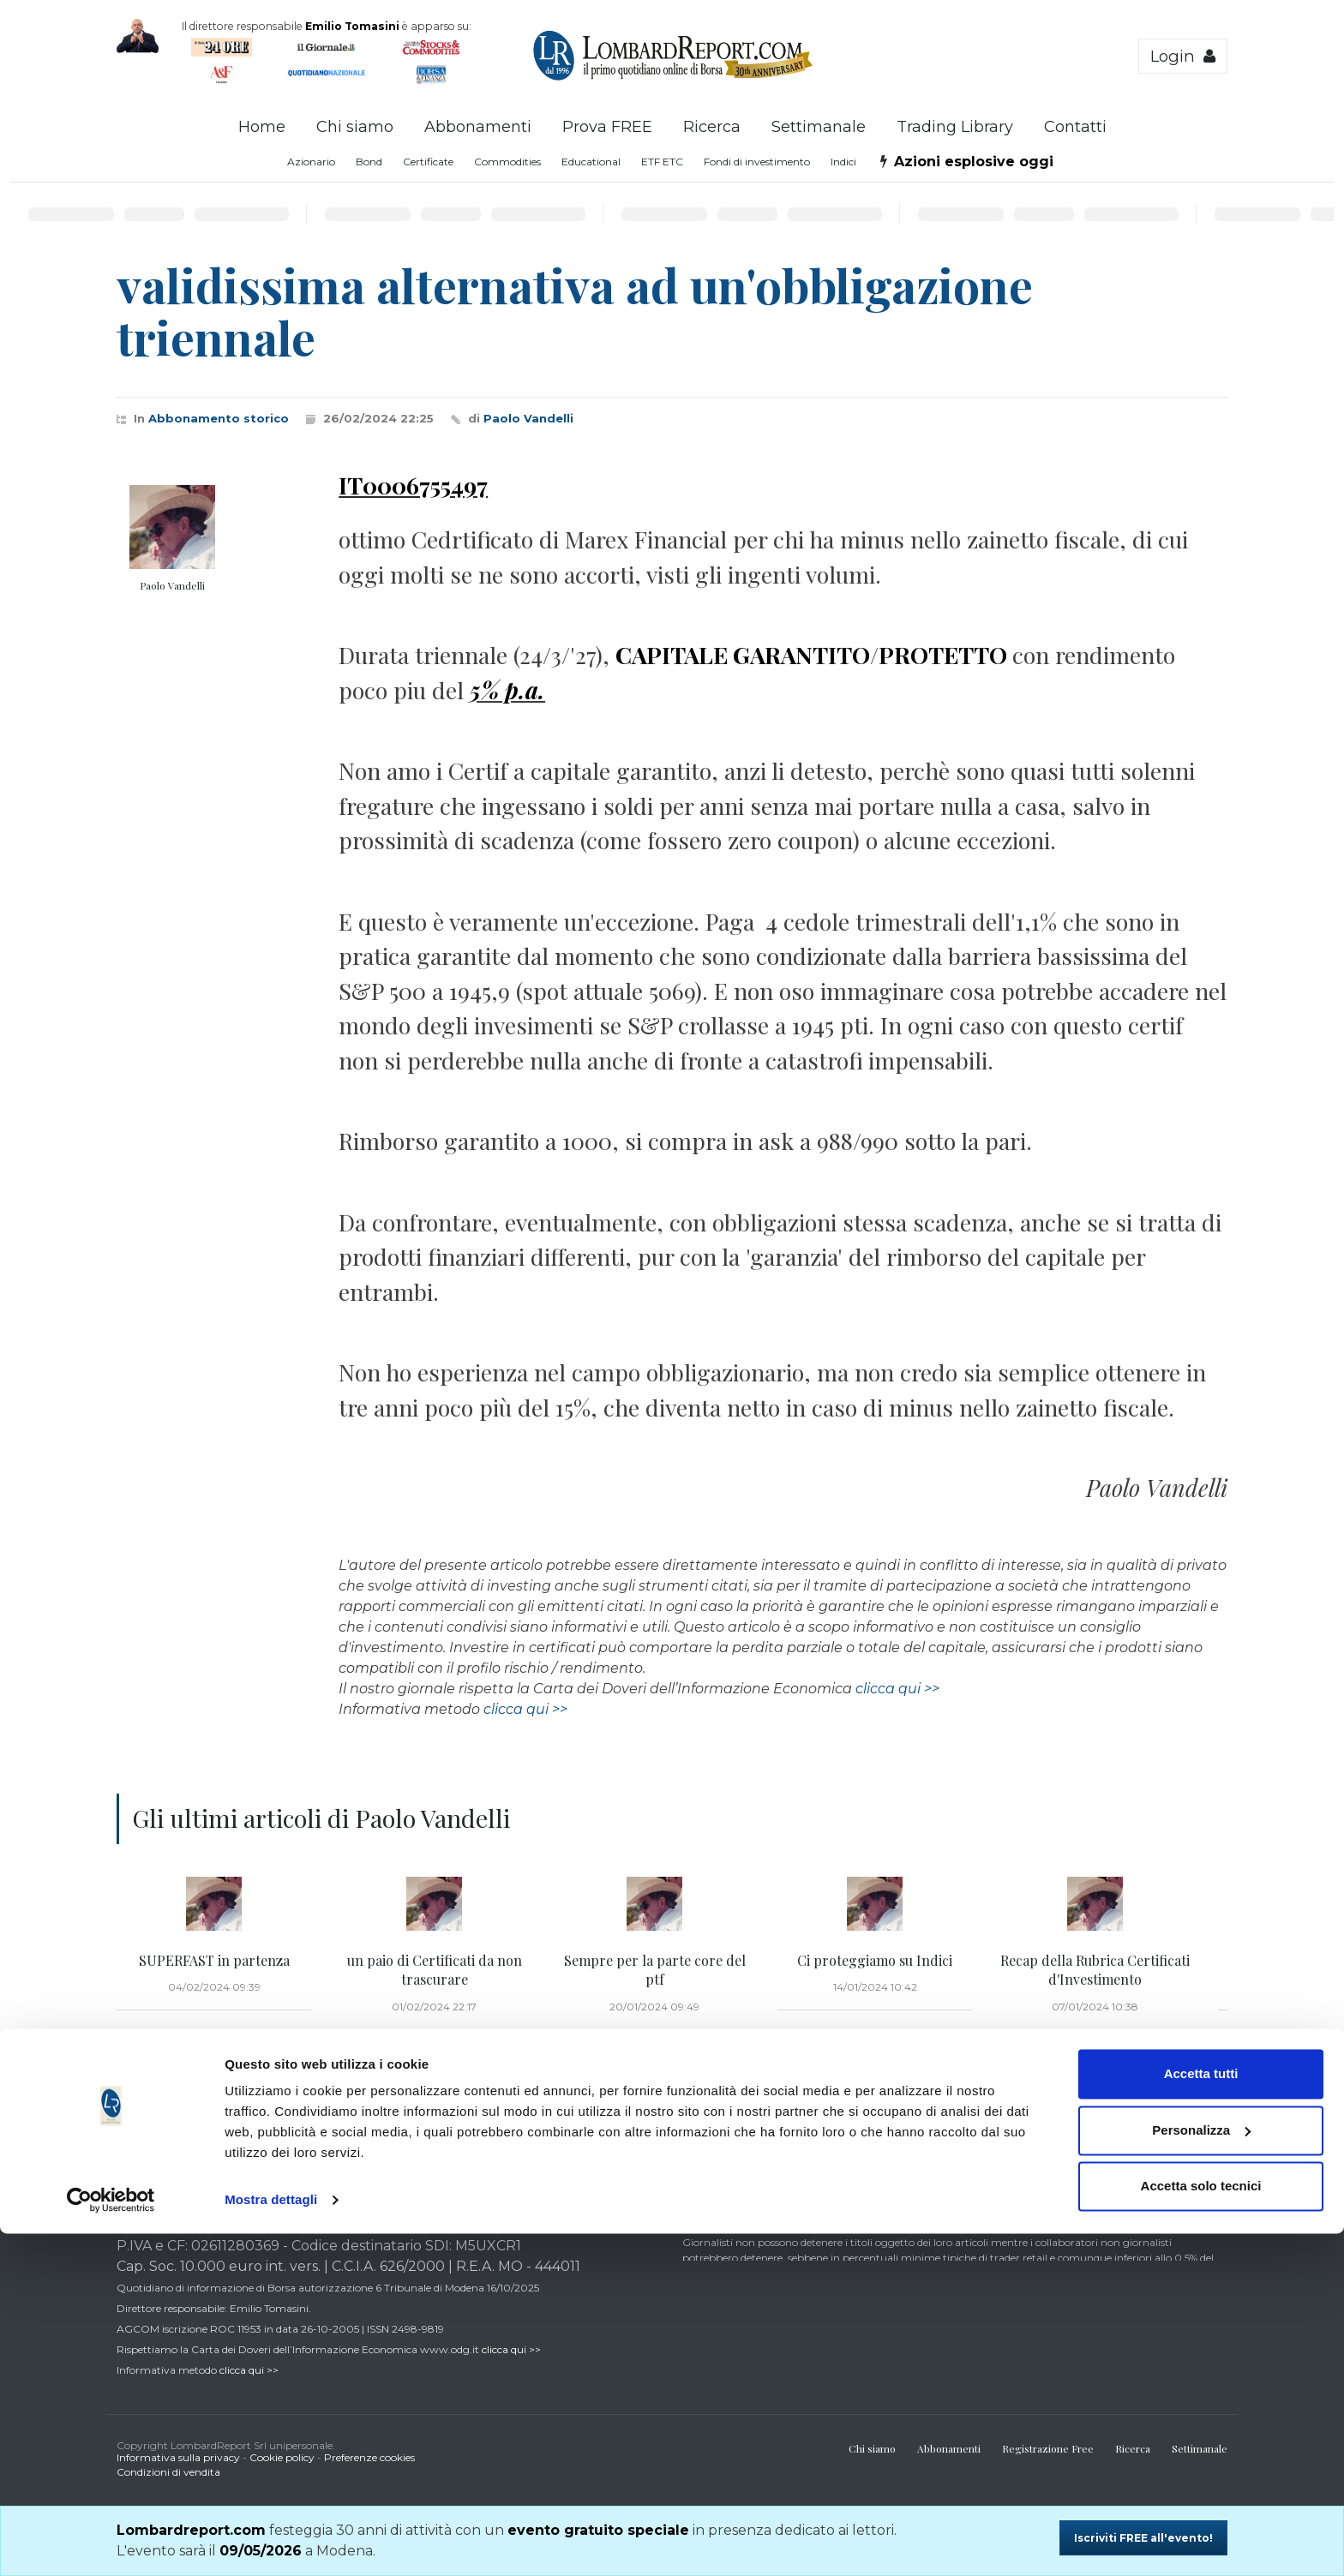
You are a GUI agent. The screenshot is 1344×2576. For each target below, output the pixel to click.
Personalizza (1201, 2472)
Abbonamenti (477, 126)
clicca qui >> (897, 1688)
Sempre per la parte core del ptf (655, 1969)
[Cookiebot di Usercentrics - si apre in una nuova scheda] (111, 2542)
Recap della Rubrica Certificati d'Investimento (1095, 1969)
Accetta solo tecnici (1201, 2528)
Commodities (507, 161)
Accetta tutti (1201, 2416)
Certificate (428, 161)
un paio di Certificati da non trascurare (434, 1969)
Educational (591, 161)
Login (1182, 56)
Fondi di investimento (757, 161)
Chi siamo (354, 126)
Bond (369, 161)
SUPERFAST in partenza (214, 1960)
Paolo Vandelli (528, 418)
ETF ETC (662, 161)
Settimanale (818, 126)
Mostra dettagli (271, 2542)
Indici (843, 161)
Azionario (311, 161)
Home (261, 126)
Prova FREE (607, 126)
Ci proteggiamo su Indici (874, 1960)
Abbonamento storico (218, 418)
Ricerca (712, 126)
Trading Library (955, 126)
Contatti (1075, 126)
